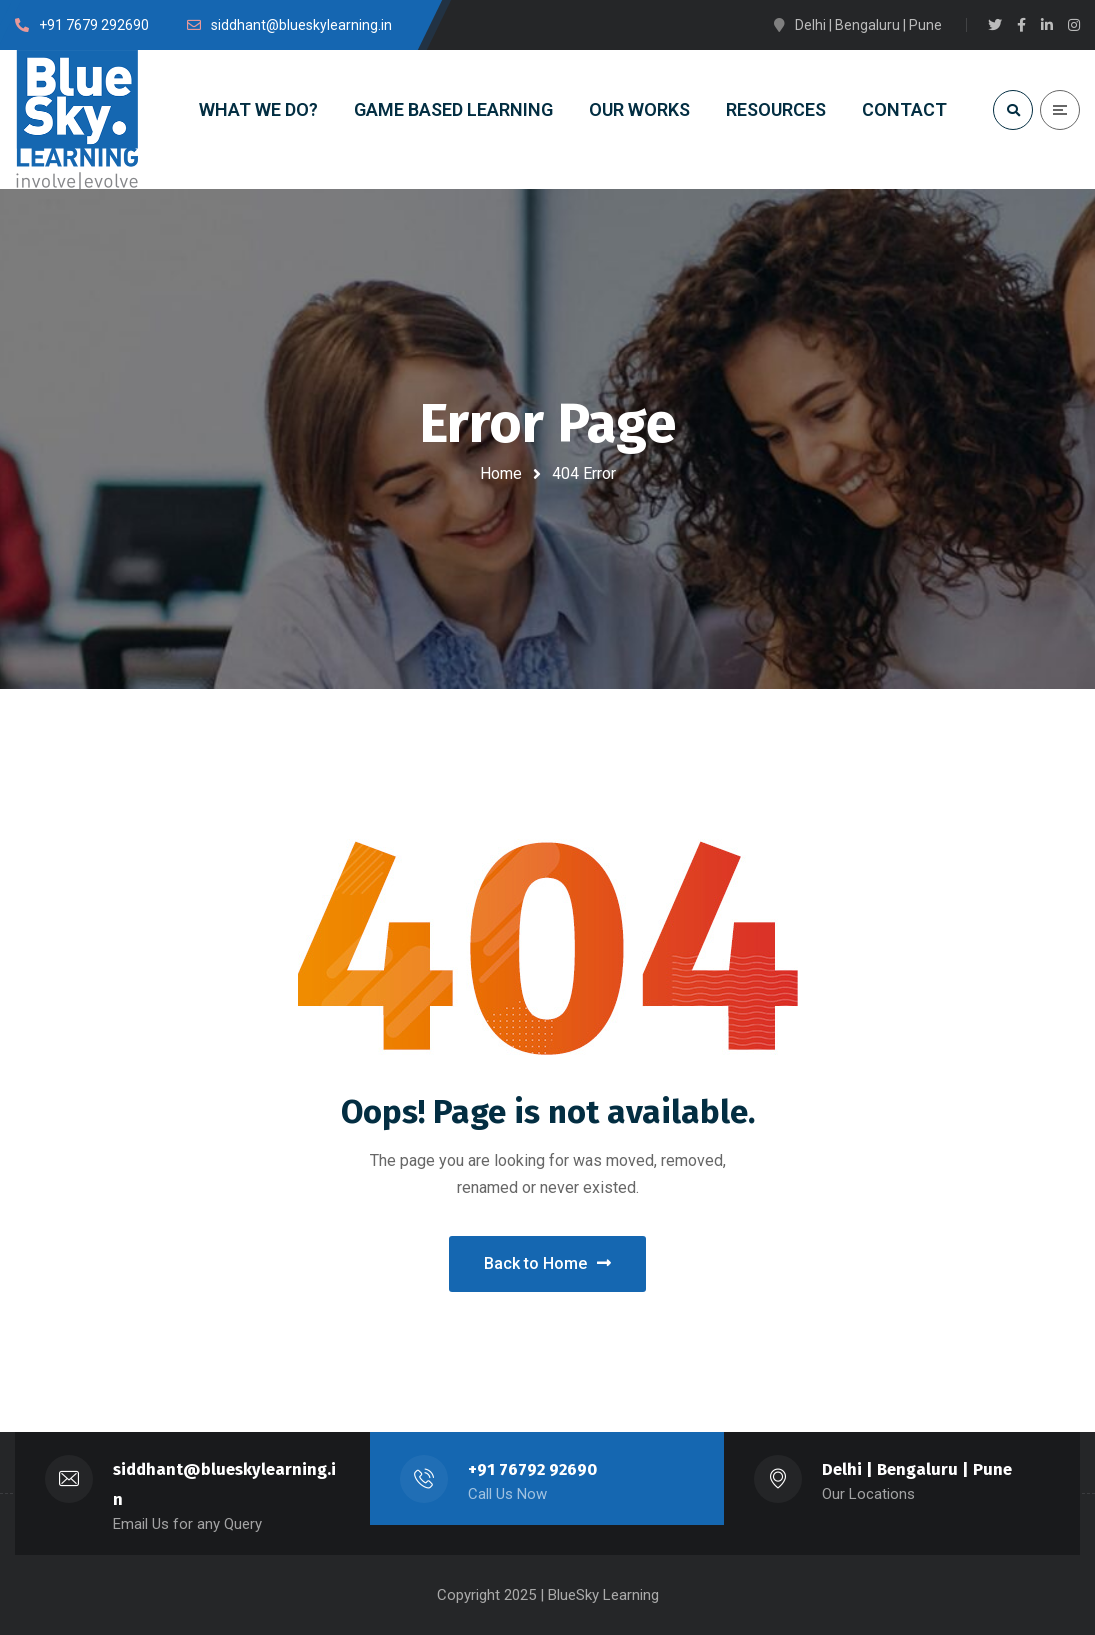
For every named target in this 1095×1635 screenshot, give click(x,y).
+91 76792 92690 (532, 1469)
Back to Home (547, 1263)
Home (501, 473)
